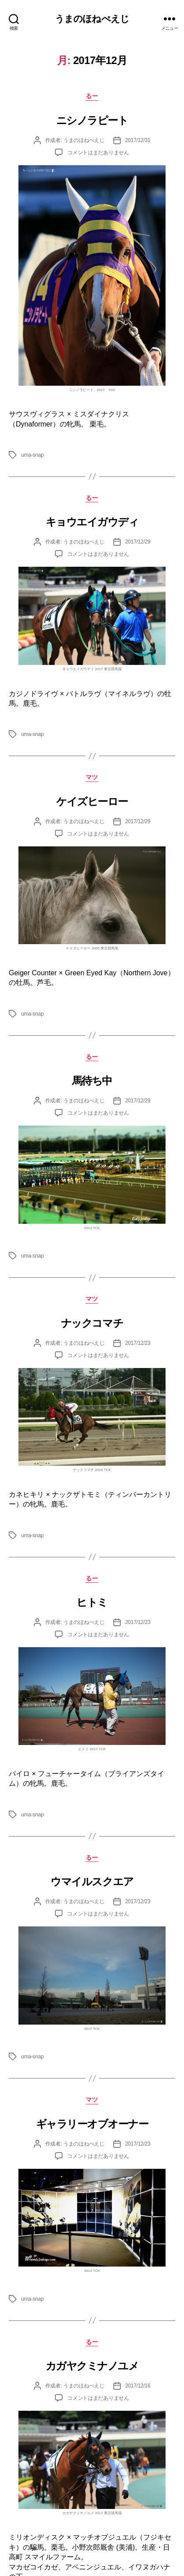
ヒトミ (92, 1602)
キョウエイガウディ (92, 522)
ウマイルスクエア (92, 1881)
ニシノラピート (92, 120)
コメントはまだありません (98, 152)
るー (92, 95)
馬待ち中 (92, 1081)
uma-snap (32, 455)
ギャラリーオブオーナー (92, 2124)
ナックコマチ (92, 1323)
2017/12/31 (138, 140)
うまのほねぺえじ (92, 18)
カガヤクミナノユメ (92, 2366)
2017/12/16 (138, 2386)
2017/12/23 (138, 1343)
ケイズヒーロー (92, 801)
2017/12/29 (138, 542)
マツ (92, 777)
